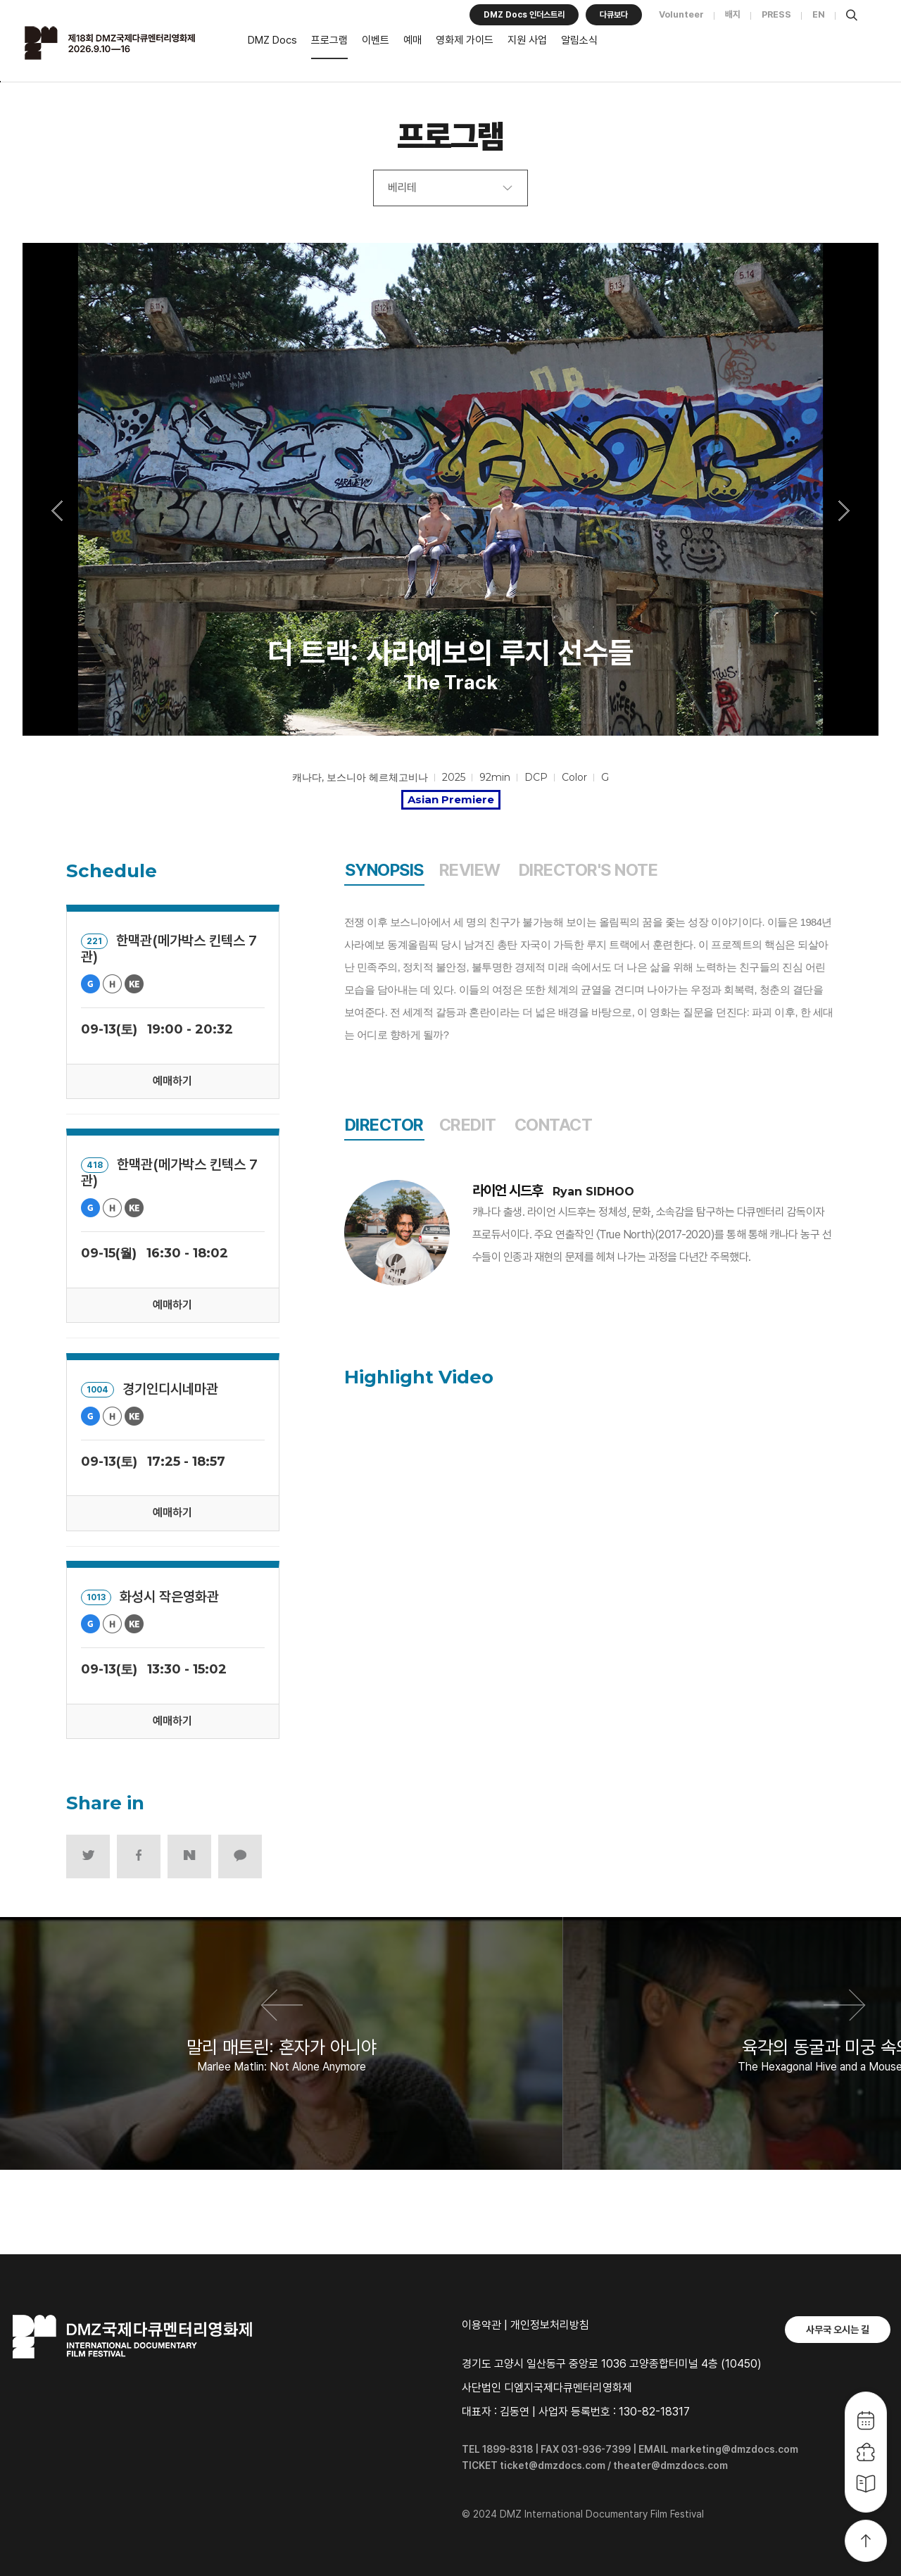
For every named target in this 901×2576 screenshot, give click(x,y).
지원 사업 (527, 40)
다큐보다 (614, 15)
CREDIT (467, 1124)
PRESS (776, 14)
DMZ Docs (272, 40)
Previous (57, 510)
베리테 (402, 187)
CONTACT (554, 1124)
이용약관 (481, 2325)
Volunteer (681, 14)
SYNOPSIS (384, 870)
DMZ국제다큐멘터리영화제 (128, 43)
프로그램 (329, 40)
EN (818, 14)
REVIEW (469, 870)
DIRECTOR (384, 1124)
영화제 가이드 (464, 40)
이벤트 (375, 40)
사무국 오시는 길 (837, 2329)
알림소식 (579, 40)
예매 (412, 40)
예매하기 (172, 1081)
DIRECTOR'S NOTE (588, 870)
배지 (733, 14)
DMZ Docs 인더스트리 (524, 15)
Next (844, 510)
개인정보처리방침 (549, 2325)
